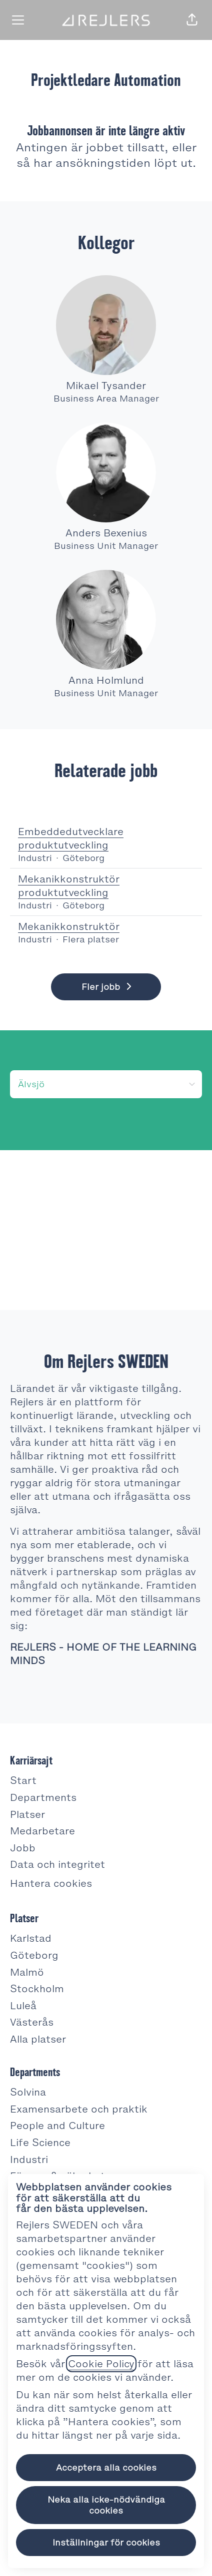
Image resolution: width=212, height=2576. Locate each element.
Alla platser (38, 2039)
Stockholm (37, 1988)
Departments (43, 1797)
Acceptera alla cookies (106, 2468)
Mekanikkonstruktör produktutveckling (106, 885)
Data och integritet (57, 1864)
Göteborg (34, 1955)
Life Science (40, 2142)
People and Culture (57, 2125)
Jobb (23, 1847)
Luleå (23, 2005)
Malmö (27, 1972)
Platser (27, 1814)
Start (23, 1780)
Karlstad (31, 1938)
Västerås (32, 2022)
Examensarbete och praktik (79, 2109)
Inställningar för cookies (106, 2543)
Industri (29, 2159)
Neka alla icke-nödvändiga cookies (106, 2505)
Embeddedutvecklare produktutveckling (106, 838)
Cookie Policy (101, 2363)
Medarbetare (42, 1830)
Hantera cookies (51, 1883)
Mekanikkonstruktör (69, 926)
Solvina (28, 2092)
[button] (192, 20)
